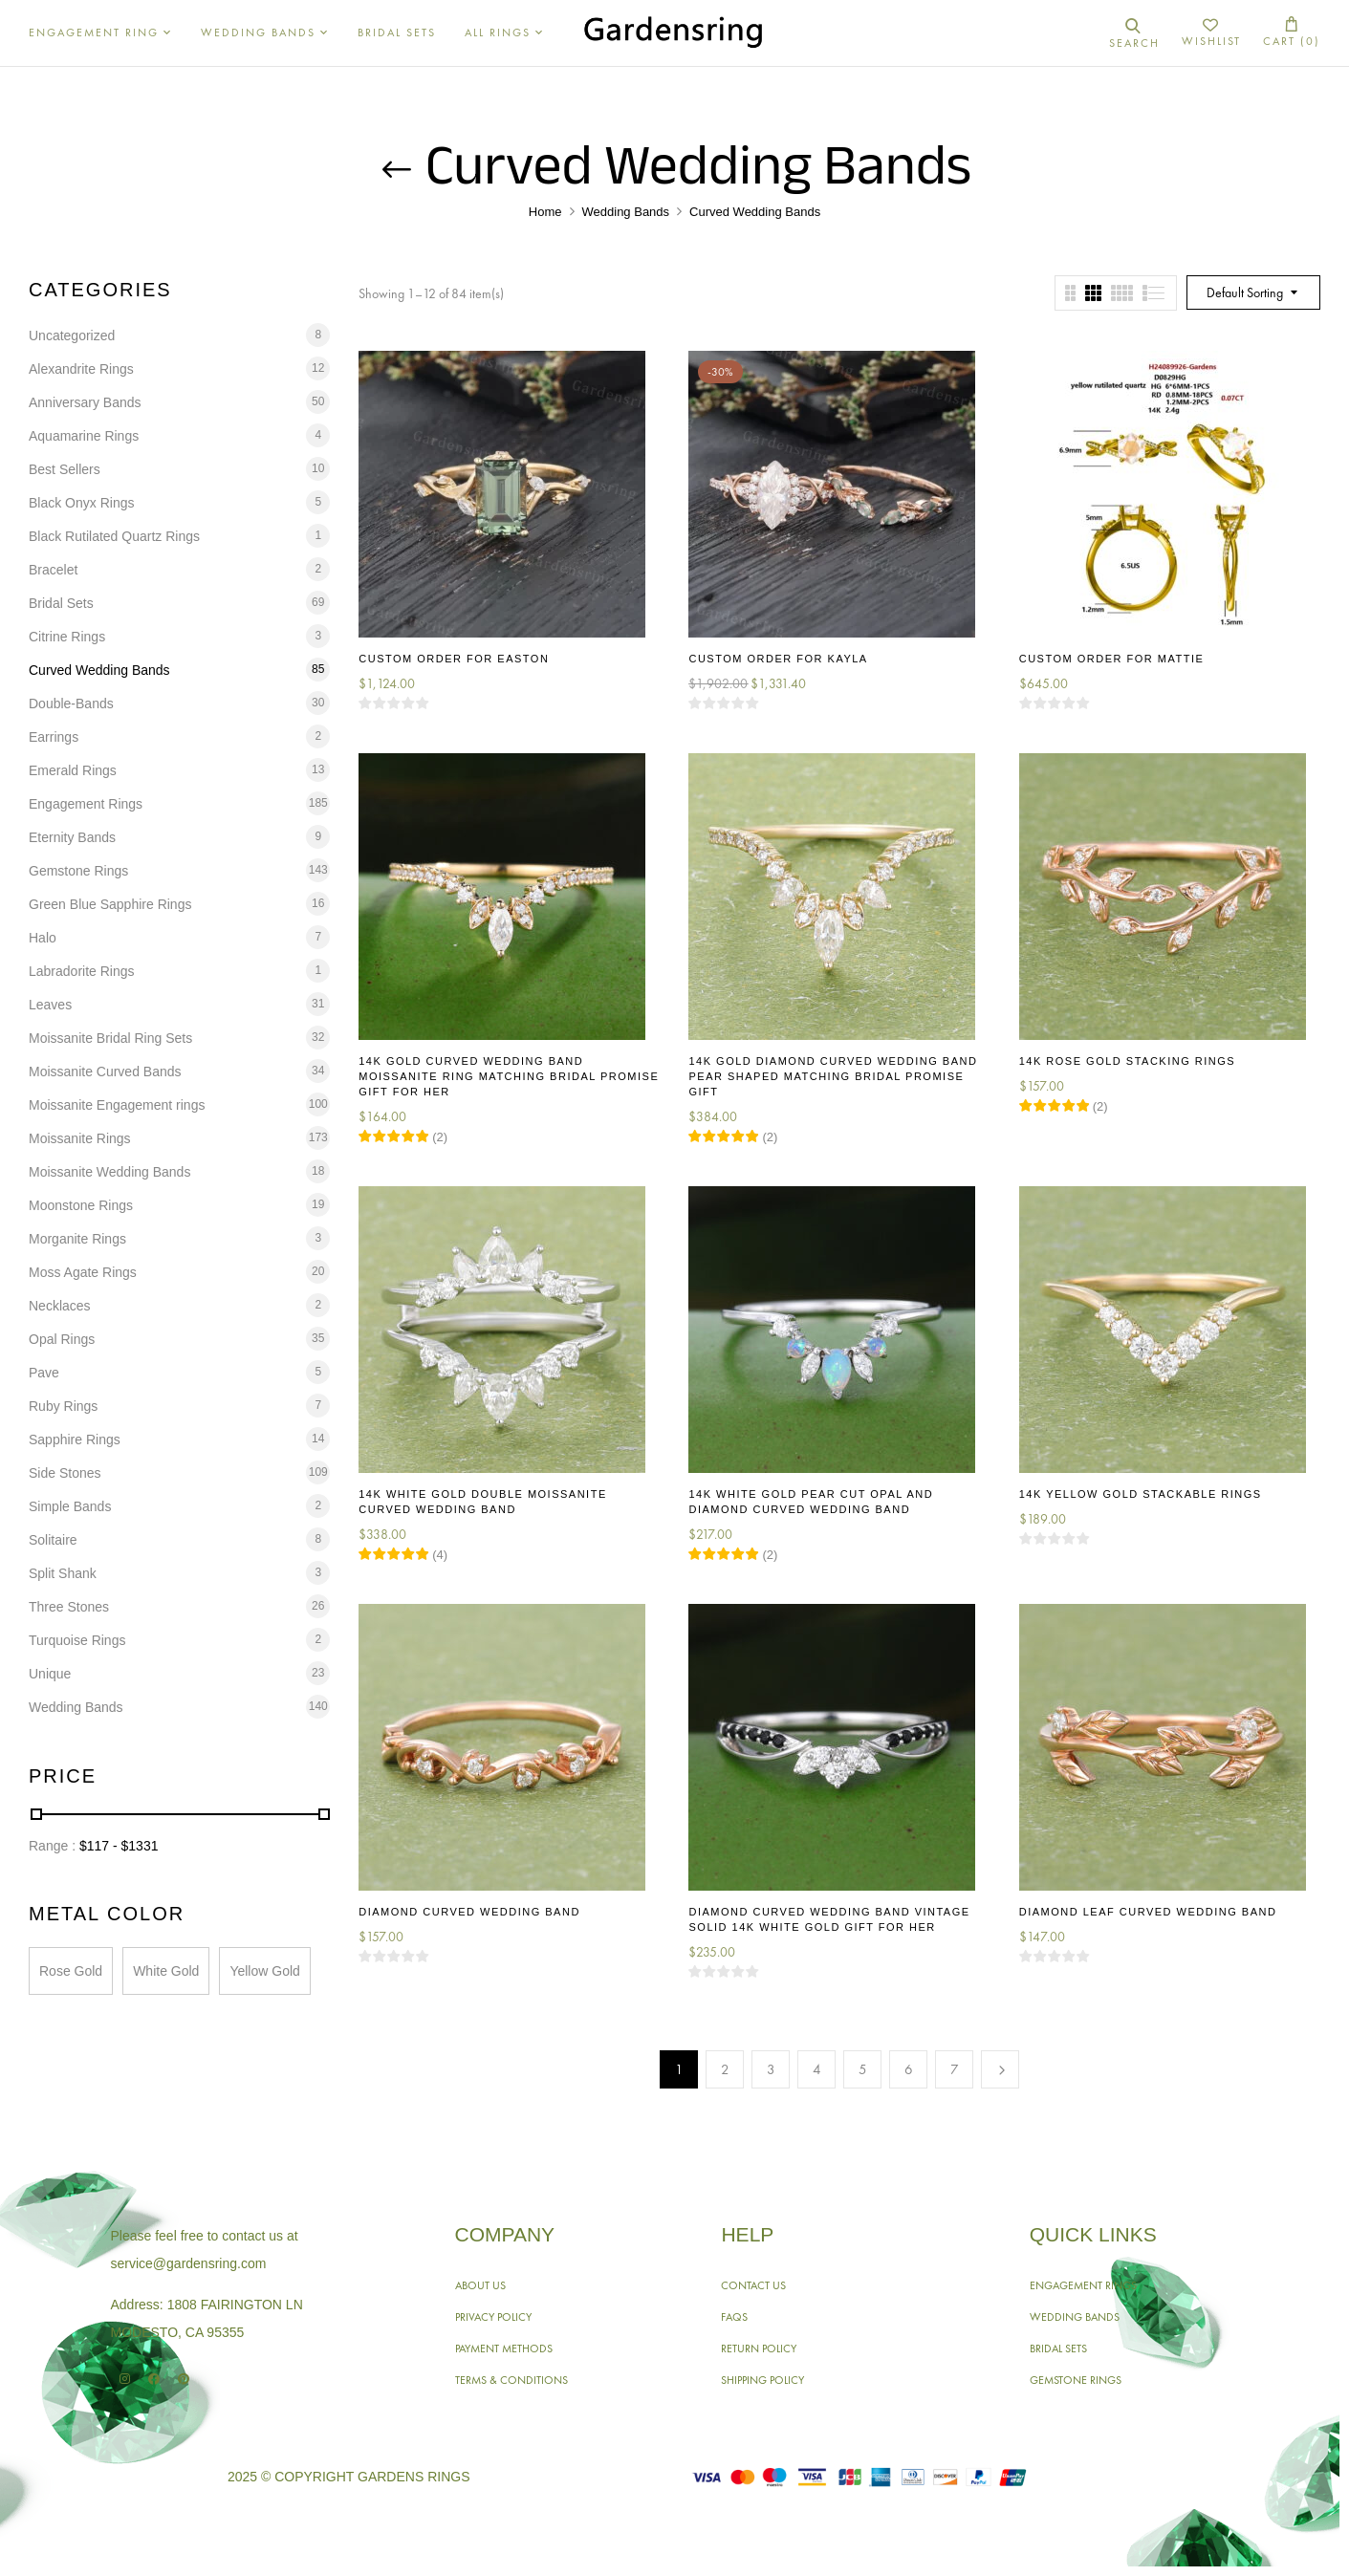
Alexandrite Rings (81, 369)
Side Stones (65, 1473)
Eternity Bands (72, 837)
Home (545, 212)
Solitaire (53, 1540)
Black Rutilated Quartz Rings (114, 536)
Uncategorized (72, 335)
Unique (50, 1673)
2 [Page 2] (725, 2069)
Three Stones (69, 1606)
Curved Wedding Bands (99, 670)
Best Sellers (64, 469)
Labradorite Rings (82, 971)
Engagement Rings (85, 804)
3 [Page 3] (771, 2069)
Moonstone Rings (81, 1205)
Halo (42, 937)
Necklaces (60, 1305)
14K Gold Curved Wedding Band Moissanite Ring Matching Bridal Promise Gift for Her (509, 1076)
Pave (44, 1372)
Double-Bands (71, 703)
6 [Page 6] (908, 2069)
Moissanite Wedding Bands (109, 1172)
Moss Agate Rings (83, 1272)
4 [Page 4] (817, 2069)
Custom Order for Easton (454, 658)
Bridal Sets (61, 603)
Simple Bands (70, 1506)
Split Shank (63, 1573)
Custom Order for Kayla (777, 658)
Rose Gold (70, 1971)
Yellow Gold (264, 1971)
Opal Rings (62, 1339)
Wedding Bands (626, 212)
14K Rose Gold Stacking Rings (1127, 1061)
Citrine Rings (67, 636)
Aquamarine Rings (84, 436)
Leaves (50, 1004)
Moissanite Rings (80, 1138)
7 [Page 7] (954, 2069)
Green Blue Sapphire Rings (110, 904)
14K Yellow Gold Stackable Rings (1140, 1494)
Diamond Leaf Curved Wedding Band (1148, 1911)
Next (1000, 2069)
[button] (1291, 33)
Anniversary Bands (85, 402)
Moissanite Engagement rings (117, 1105)
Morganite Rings (77, 1238)
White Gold (166, 1971)
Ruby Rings (63, 1406)
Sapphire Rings (74, 1439)
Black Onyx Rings (81, 502)
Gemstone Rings (78, 870)
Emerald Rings (73, 770)
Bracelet (53, 569)
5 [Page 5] (863, 2069)
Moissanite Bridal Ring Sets (110, 1038)
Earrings (53, 737)
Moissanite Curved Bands (105, 1071)
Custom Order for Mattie (1112, 658)
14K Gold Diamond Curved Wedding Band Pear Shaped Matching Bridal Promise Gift (832, 1076)
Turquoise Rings (77, 1640)
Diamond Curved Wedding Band (469, 1911)
